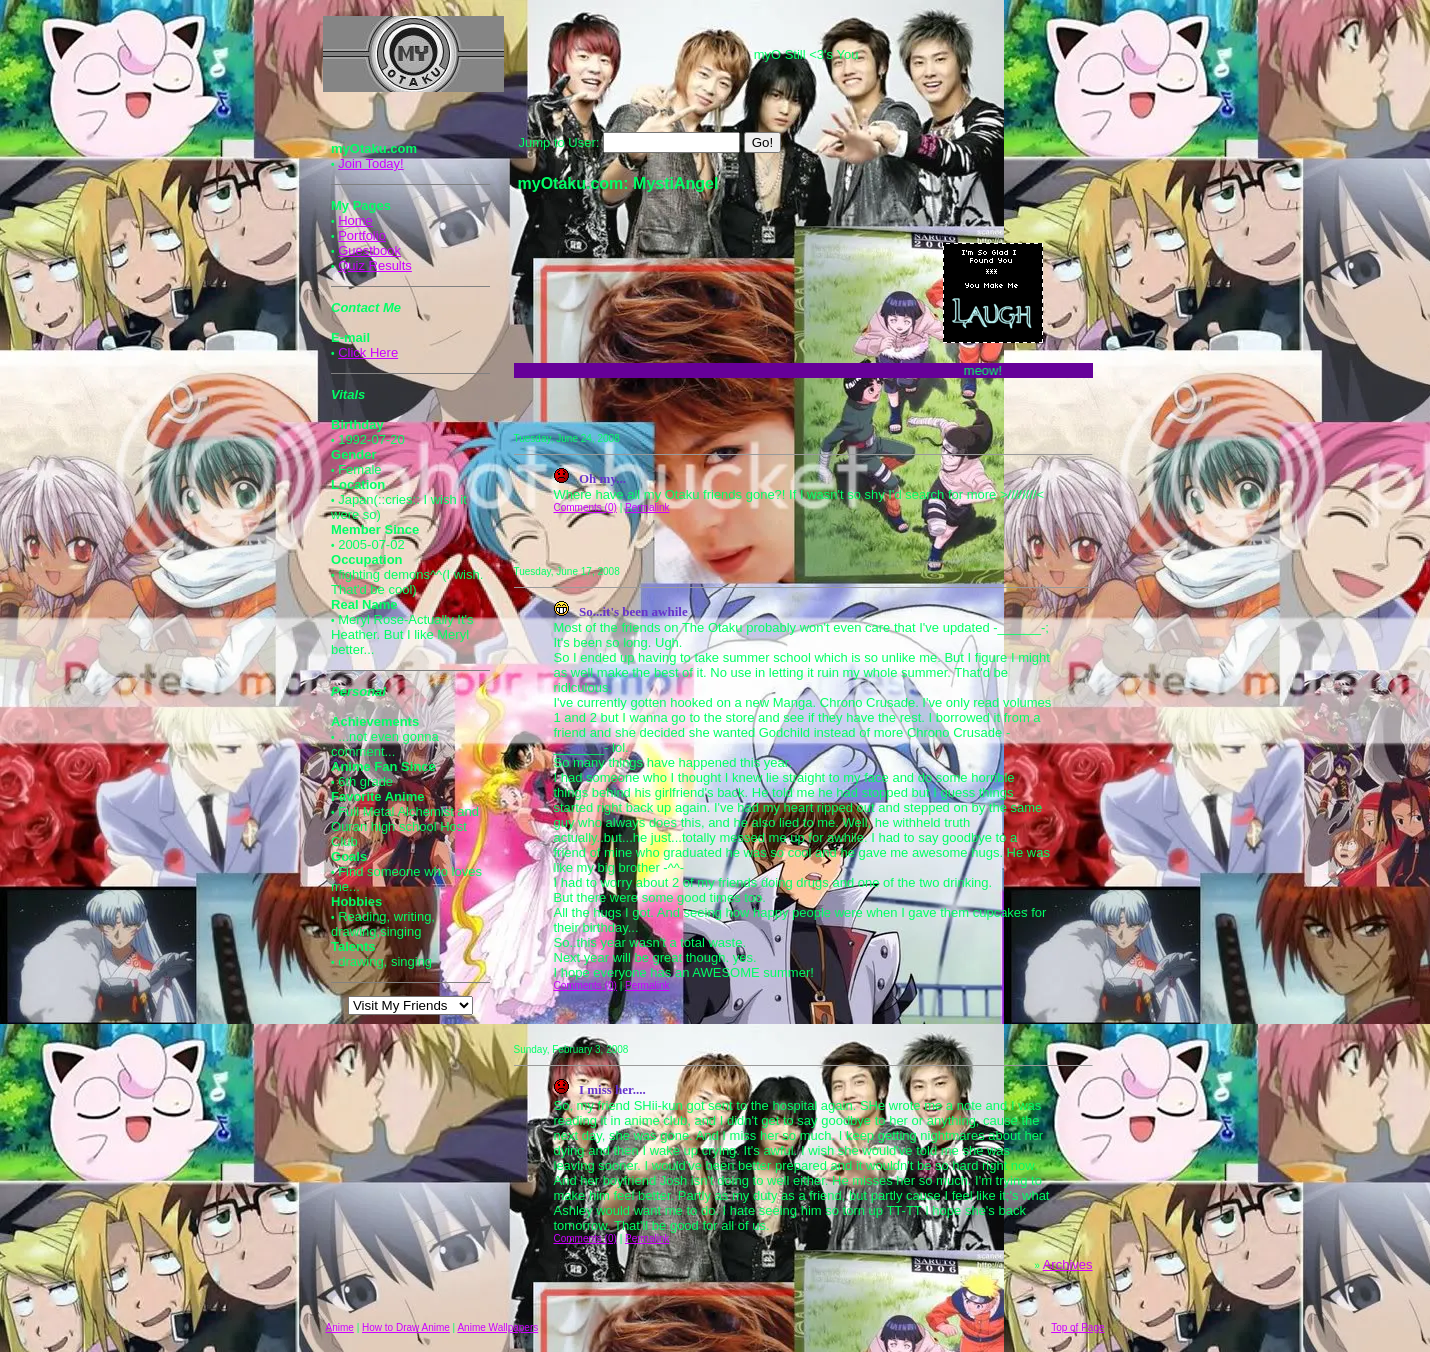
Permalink (647, 507)
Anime (340, 1327)
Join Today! (371, 163)
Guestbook (369, 250)
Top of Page (1077, 1327)
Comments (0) (585, 507)
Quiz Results (375, 265)
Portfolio (362, 235)
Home (355, 220)
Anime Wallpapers (497, 1327)
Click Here (368, 352)
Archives (1068, 1264)
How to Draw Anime (406, 1327)
